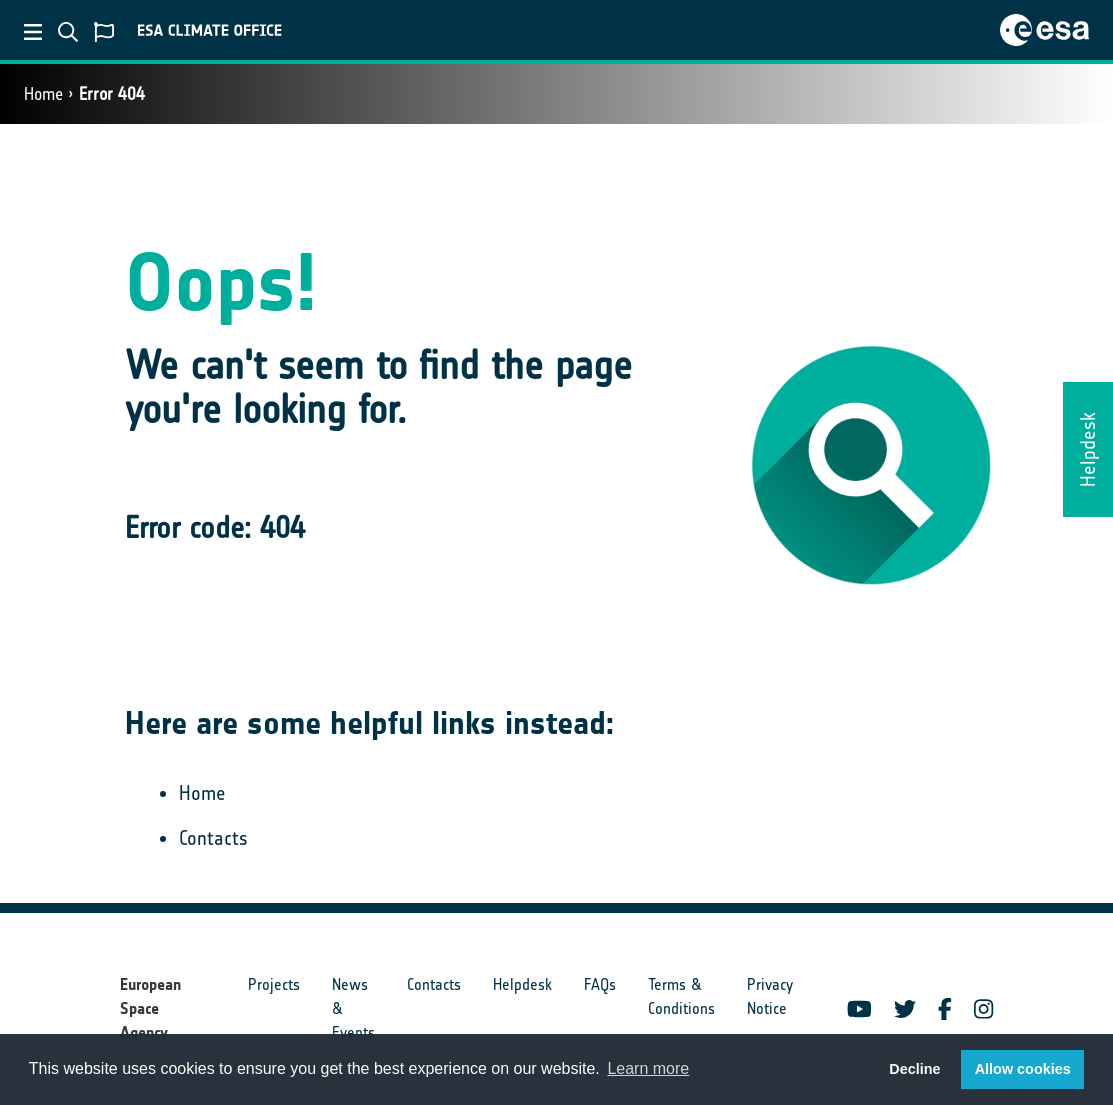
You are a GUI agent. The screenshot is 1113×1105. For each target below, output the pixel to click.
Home (43, 94)
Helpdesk (522, 984)
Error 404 (112, 94)
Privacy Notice (770, 996)
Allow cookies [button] (1023, 1069)
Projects (274, 984)
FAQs (600, 984)
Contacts (213, 838)
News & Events (353, 1008)
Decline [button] (914, 1069)
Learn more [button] (648, 1068)
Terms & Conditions (681, 996)
